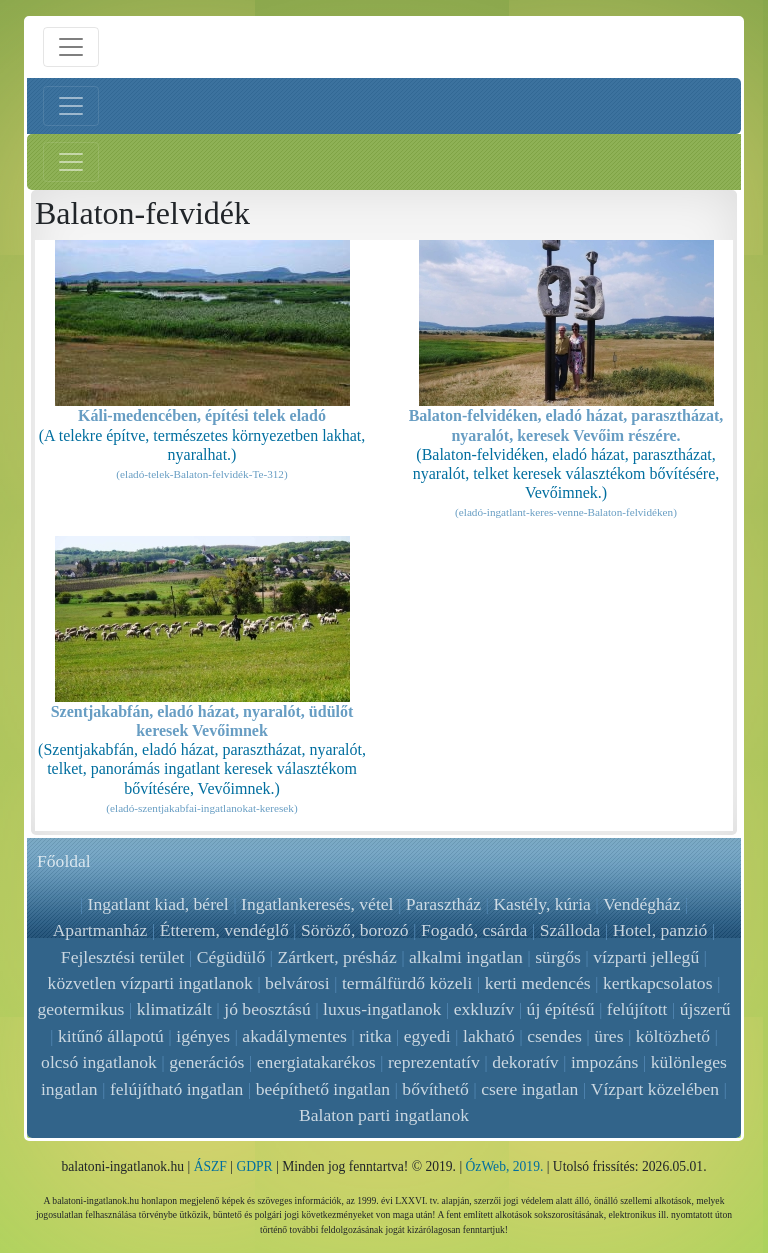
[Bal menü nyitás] (71, 106)
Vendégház (641, 904)
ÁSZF (210, 1166)
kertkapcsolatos (657, 983)
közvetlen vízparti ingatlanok (150, 983)
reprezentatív (434, 1062)
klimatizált (174, 1009)
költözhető (673, 1036)
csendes (554, 1036)
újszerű (705, 1009)
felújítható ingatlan (176, 1089)
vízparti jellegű (646, 957)
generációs (206, 1062)
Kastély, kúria (543, 904)
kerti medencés (538, 983)
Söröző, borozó (355, 930)
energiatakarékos (316, 1062)
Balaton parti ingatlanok (384, 1115)
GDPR (254, 1166)
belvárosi (297, 983)
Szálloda (570, 930)
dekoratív (525, 1062)
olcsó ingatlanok (99, 1062)
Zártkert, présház (337, 957)
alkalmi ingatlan (466, 957)
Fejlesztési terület (123, 957)
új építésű (561, 1009)
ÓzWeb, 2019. (505, 1166)
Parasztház (443, 904)
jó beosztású (267, 1009)
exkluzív (484, 1009)
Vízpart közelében (655, 1089)
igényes (203, 1036)
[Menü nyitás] (71, 47)
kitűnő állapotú (111, 1036)
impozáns (604, 1062)
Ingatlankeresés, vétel (317, 904)
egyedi (427, 1036)
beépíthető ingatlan (323, 1089)
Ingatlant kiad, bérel (158, 904)
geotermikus (80, 1009)
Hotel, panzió (660, 930)
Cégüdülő (231, 957)
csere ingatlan (529, 1089)
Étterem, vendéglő (224, 930)
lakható (489, 1036)
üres (608, 1036)
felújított (637, 1009)
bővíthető (436, 1089)
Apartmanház (100, 930)
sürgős (558, 957)
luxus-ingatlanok (382, 1009)
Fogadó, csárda (474, 930)
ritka (375, 1036)
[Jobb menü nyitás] (71, 162)
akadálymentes (294, 1036)
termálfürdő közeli (407, 983)
